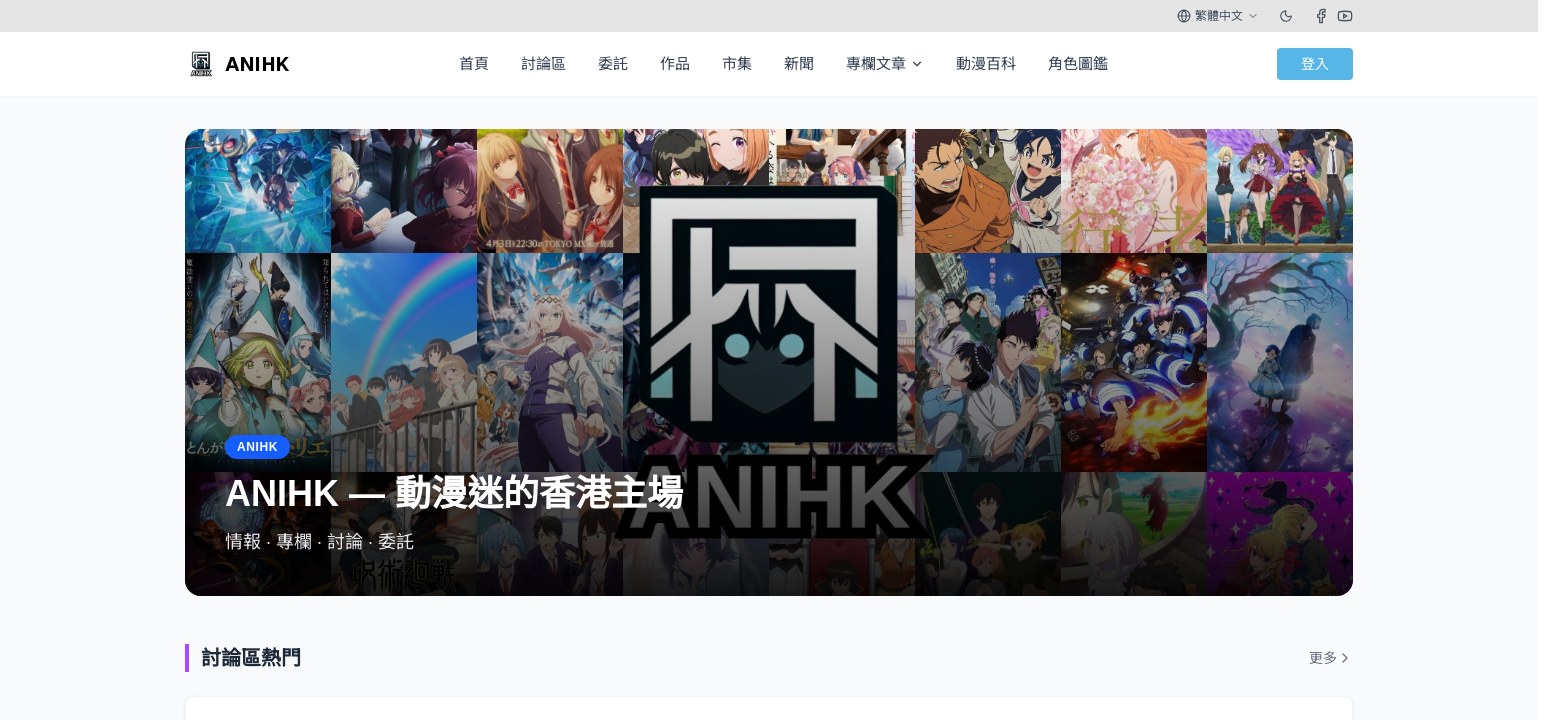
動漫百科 (986, 63)
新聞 (799, 63)
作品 (675, 63)
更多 (1331, 658)
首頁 (474, 63)
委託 (613, 63)
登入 (1315, 64)
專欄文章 (885, 63)
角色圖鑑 (1078, 63)
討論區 (543, 63)
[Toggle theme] (1286, 16)
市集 (737, 63)
